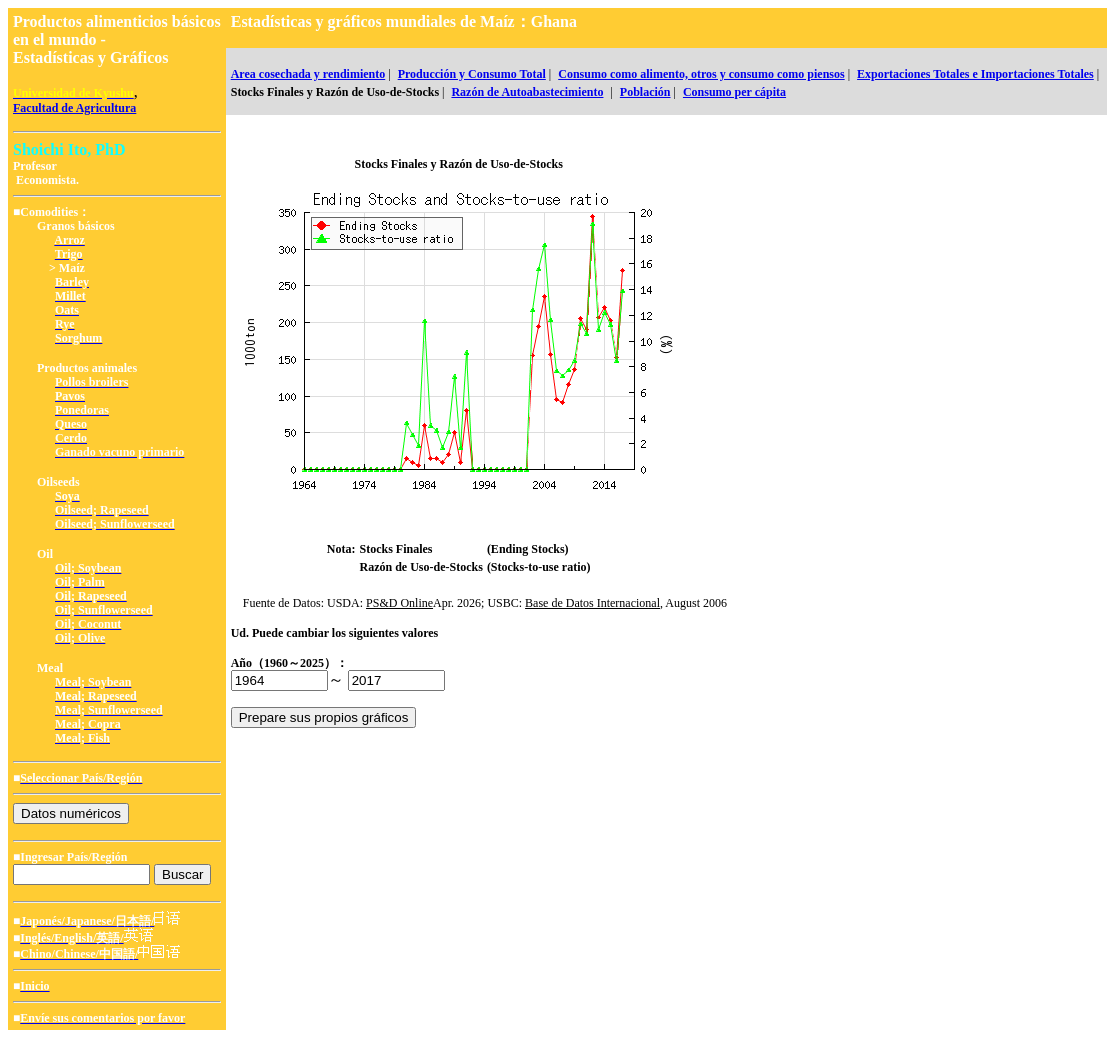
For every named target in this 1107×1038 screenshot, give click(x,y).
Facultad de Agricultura (74, 108)
